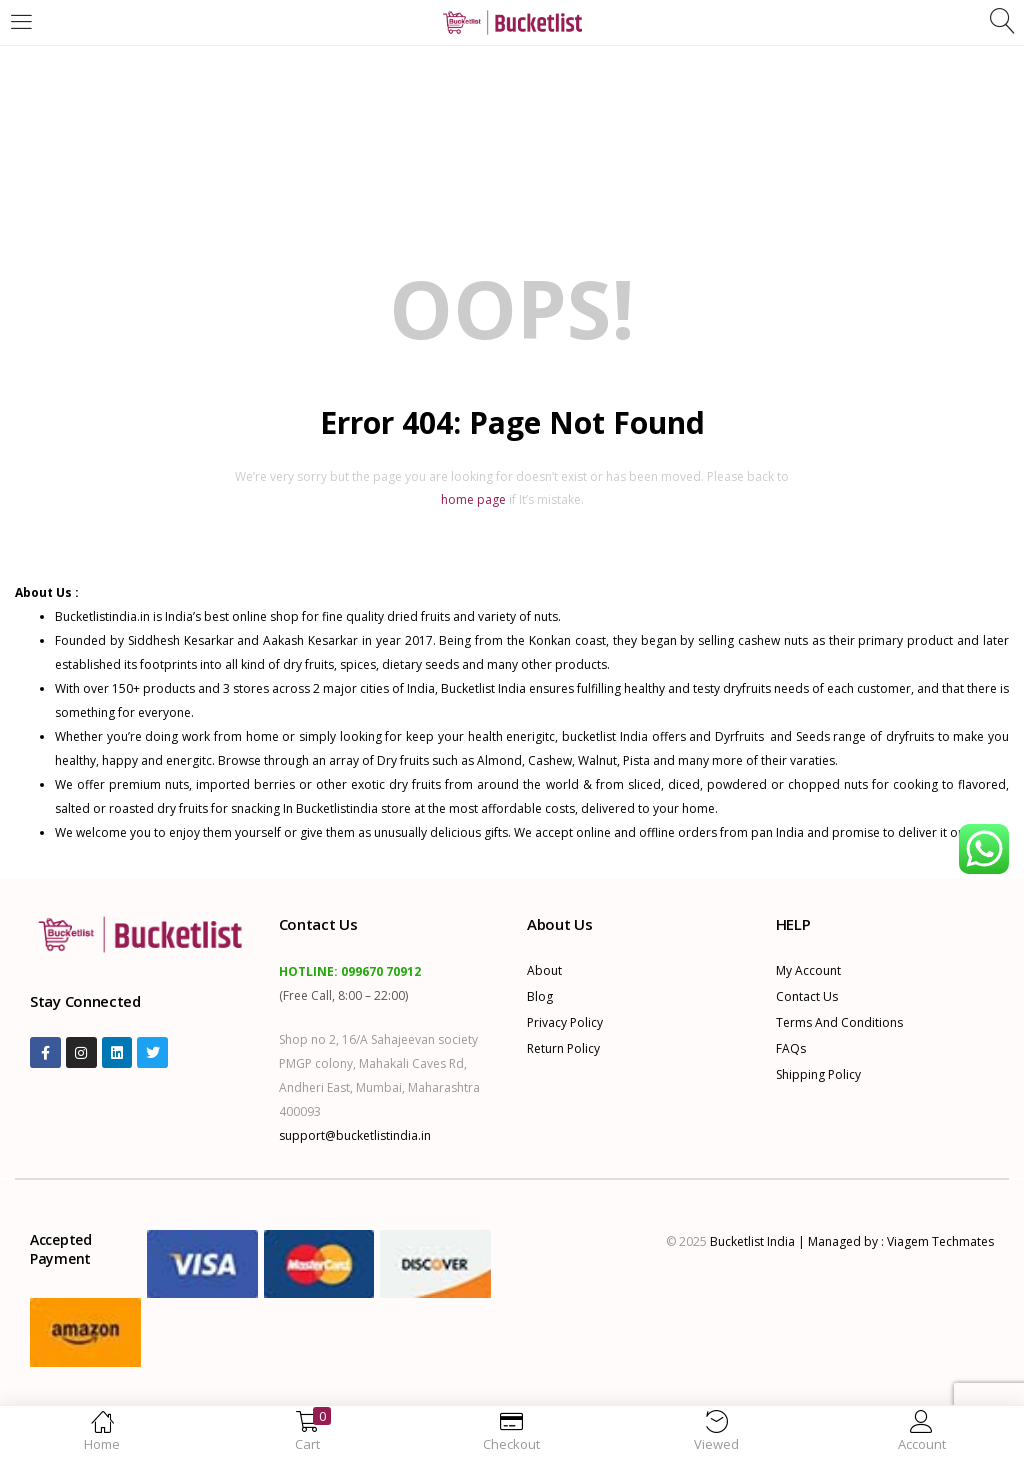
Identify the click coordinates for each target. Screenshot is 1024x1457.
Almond (499, 760)
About (544, 970)
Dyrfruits (742, 736)
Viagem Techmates (940, 1241)
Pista (636, 760)
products (170, 688)
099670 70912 (381, 971)
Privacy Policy (565, 1022)
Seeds (813, 736)
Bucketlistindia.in (102, 616)
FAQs (791, 1048)
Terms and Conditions (839, 1022)
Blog (540, 996)
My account (808, 970)
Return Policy (563, 1048)
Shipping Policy (818, 1074)
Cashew (550, 760)
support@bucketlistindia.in (355, 1135)
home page (473, 499)
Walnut (597, 760)
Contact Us (807, 996)
